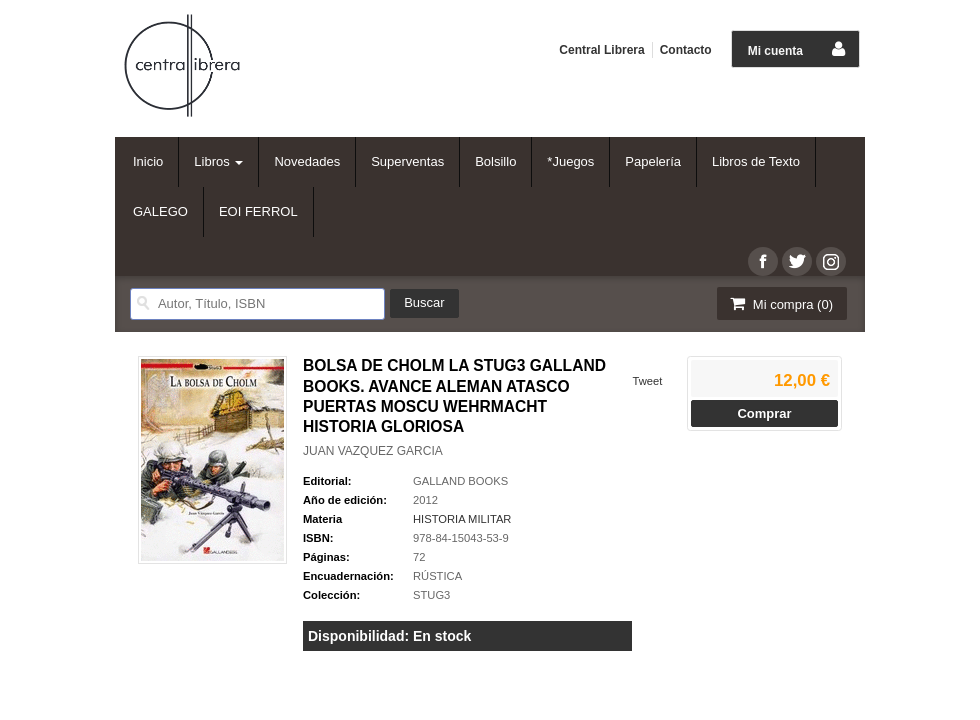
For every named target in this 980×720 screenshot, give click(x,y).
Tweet (647, 381)
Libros (218, 161)
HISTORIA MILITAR (462, 519)
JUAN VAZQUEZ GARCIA (373, 451)
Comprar (764, 413)
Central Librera (601, 50)
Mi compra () (780, 303)
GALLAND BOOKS (460, 481)
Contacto (686, 50)
